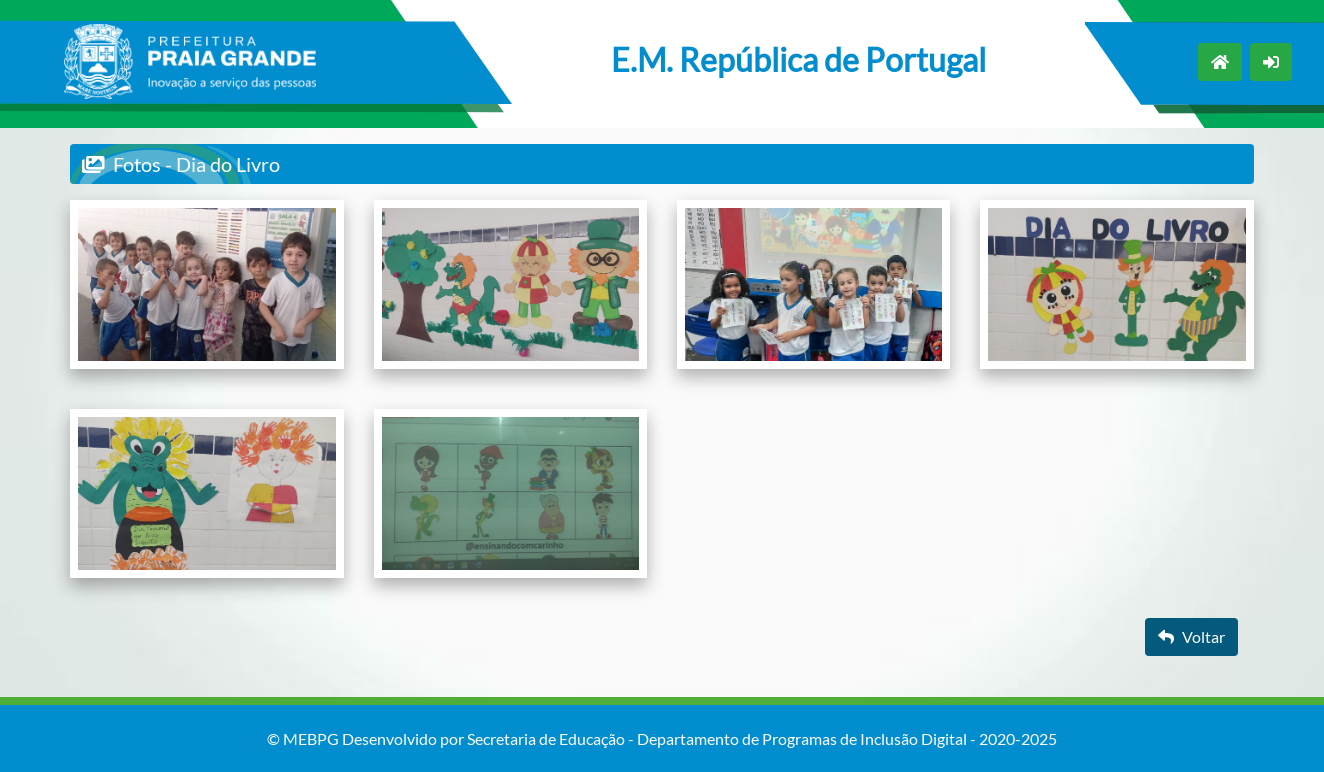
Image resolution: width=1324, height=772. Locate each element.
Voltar (1191, 636)
